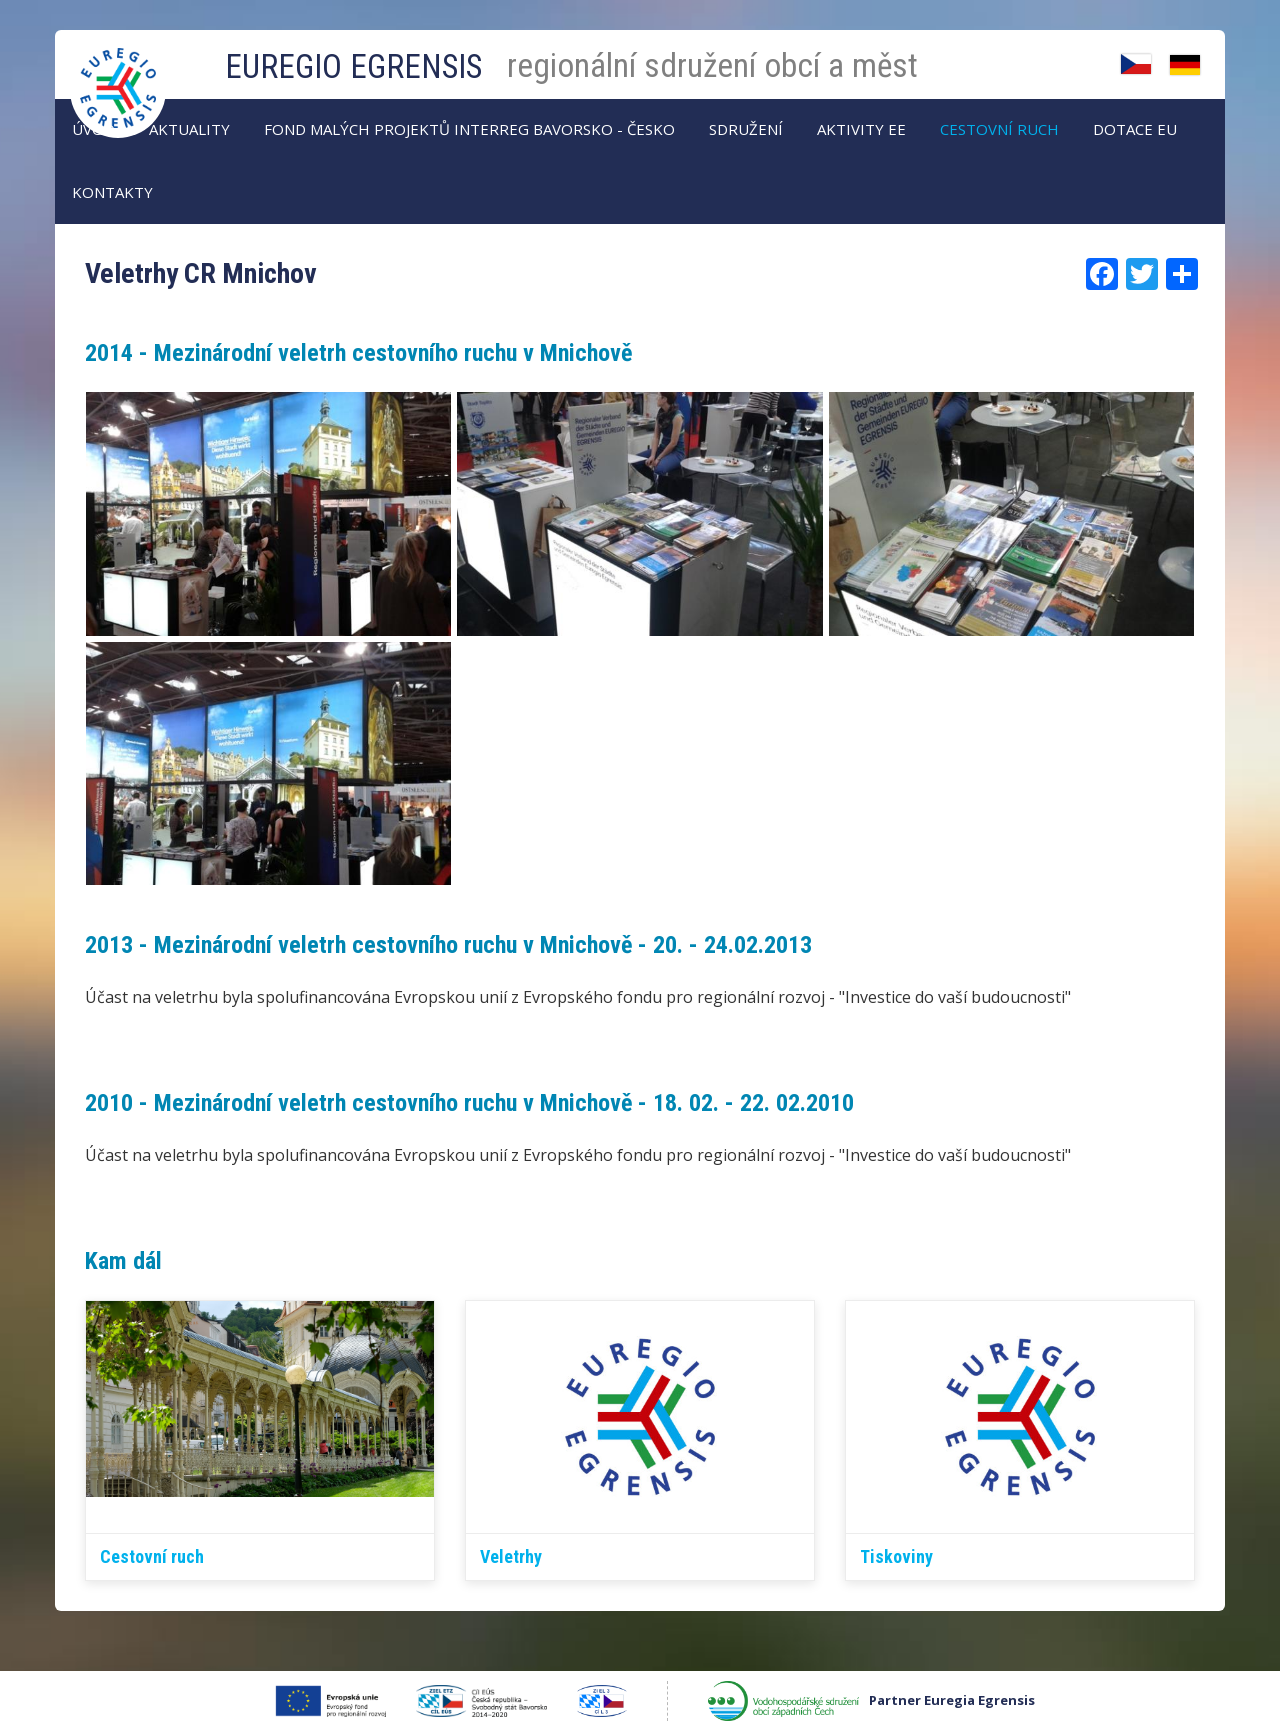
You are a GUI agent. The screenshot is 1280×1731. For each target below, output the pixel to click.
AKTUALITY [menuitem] (189, 129)
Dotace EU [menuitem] (1135, 129)
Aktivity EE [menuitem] (861, 129)
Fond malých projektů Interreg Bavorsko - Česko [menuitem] (469, 129)
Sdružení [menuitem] (746, 129)
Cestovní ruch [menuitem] (999, 129)
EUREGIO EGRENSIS (353, 66)
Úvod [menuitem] (93, 129)
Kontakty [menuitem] (112, 192)
